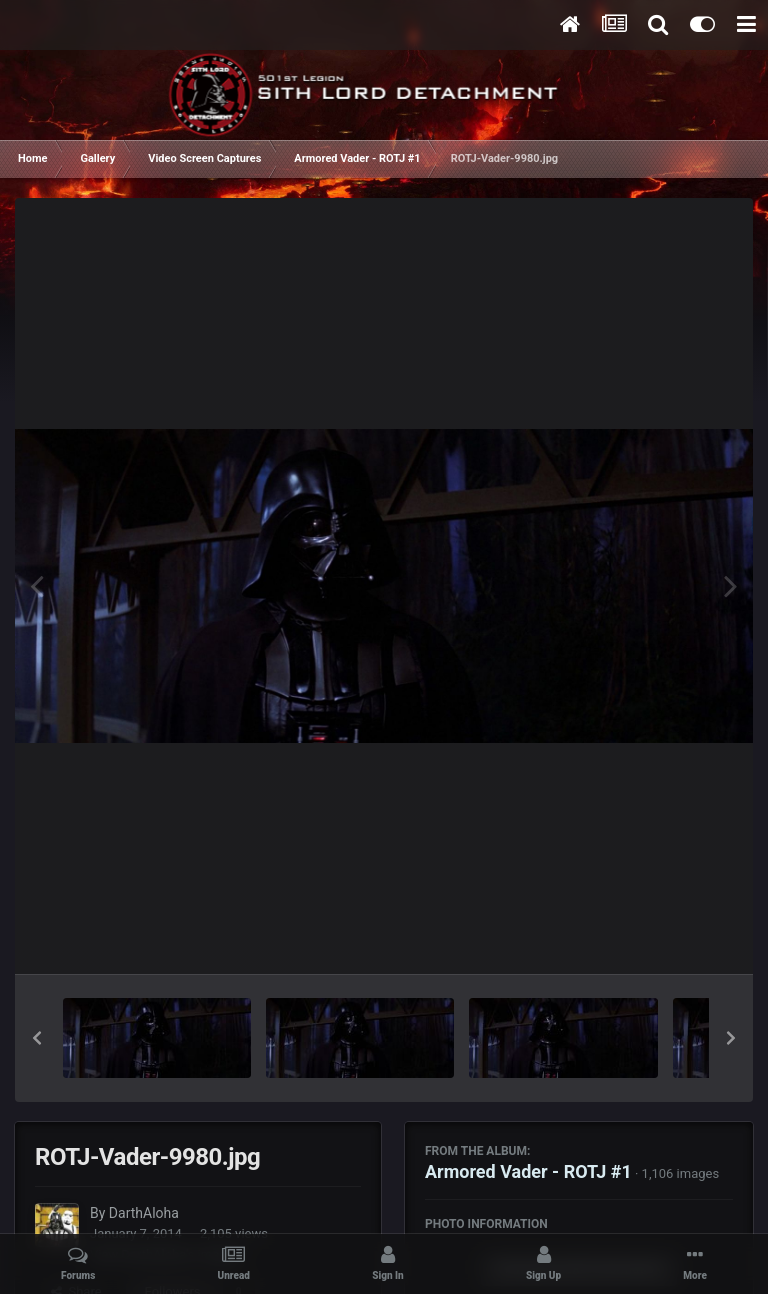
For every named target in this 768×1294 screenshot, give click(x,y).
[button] (37, 1038)
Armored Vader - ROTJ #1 (528, 1171)
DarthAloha (144, 1213)
